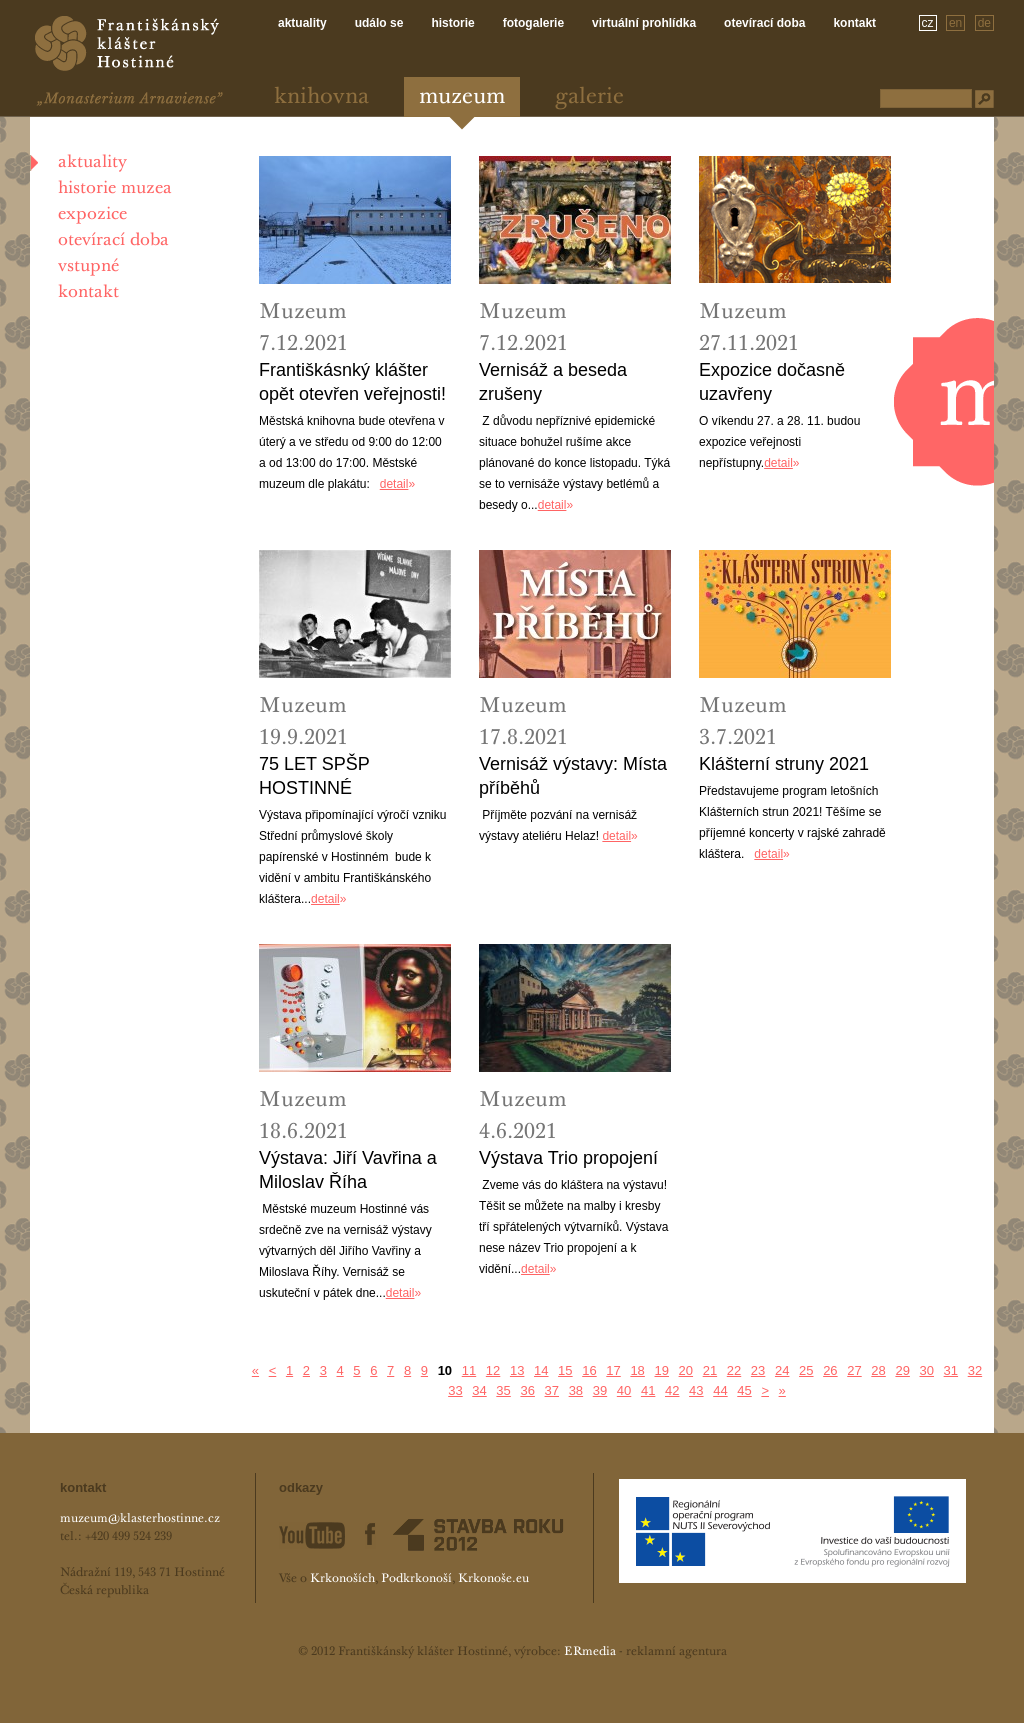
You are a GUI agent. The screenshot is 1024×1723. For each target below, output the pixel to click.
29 (902, 1370)
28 (878, 1370)
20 (686, 1370)
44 (720, 1390)
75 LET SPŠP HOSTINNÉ (314, 776)
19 (661, 1370)
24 (782, 1370)
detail (394, 484)
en (955, 23)
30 (927, 1370)
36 (527, 1390)
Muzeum (462, 97)
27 (854, 1370)
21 (710, 1370)
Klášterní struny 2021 (784, 764)
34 (479, 1390)
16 (589, 1370)
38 (576, 1390)
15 (565, 1370)
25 (806, 1370)
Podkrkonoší (416, 1579)
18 (637, 1370)
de (984, 23)
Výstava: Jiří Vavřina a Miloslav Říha (348, 1170)
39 (600, 1390)
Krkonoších (342, 1579)
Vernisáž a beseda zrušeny (553, 382)
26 (830, 1370)
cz (928, 23)
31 (951, 1370)
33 (455, 1390)
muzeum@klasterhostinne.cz (140, 1519)
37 (552, 1390)
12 (493, 1370)
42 (672, 1390)
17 (613, 1370)
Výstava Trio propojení (568, 1158)
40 (624, 1390)
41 (648, 1390)
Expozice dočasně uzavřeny (772, 382)
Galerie (589, 97)
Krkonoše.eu (493, 1579)
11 (469, 1370)
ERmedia (590, 1652)
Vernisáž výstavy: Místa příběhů (573, 776)
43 (696, 1390)
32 (975, 1370)
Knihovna (321, 97)
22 (734, 1370)
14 (541, 1370)
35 (503, 1390)
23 (758, 1370)
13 (517, 1370)
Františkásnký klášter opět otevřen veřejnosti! (352, 382)
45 (744, 1390)
